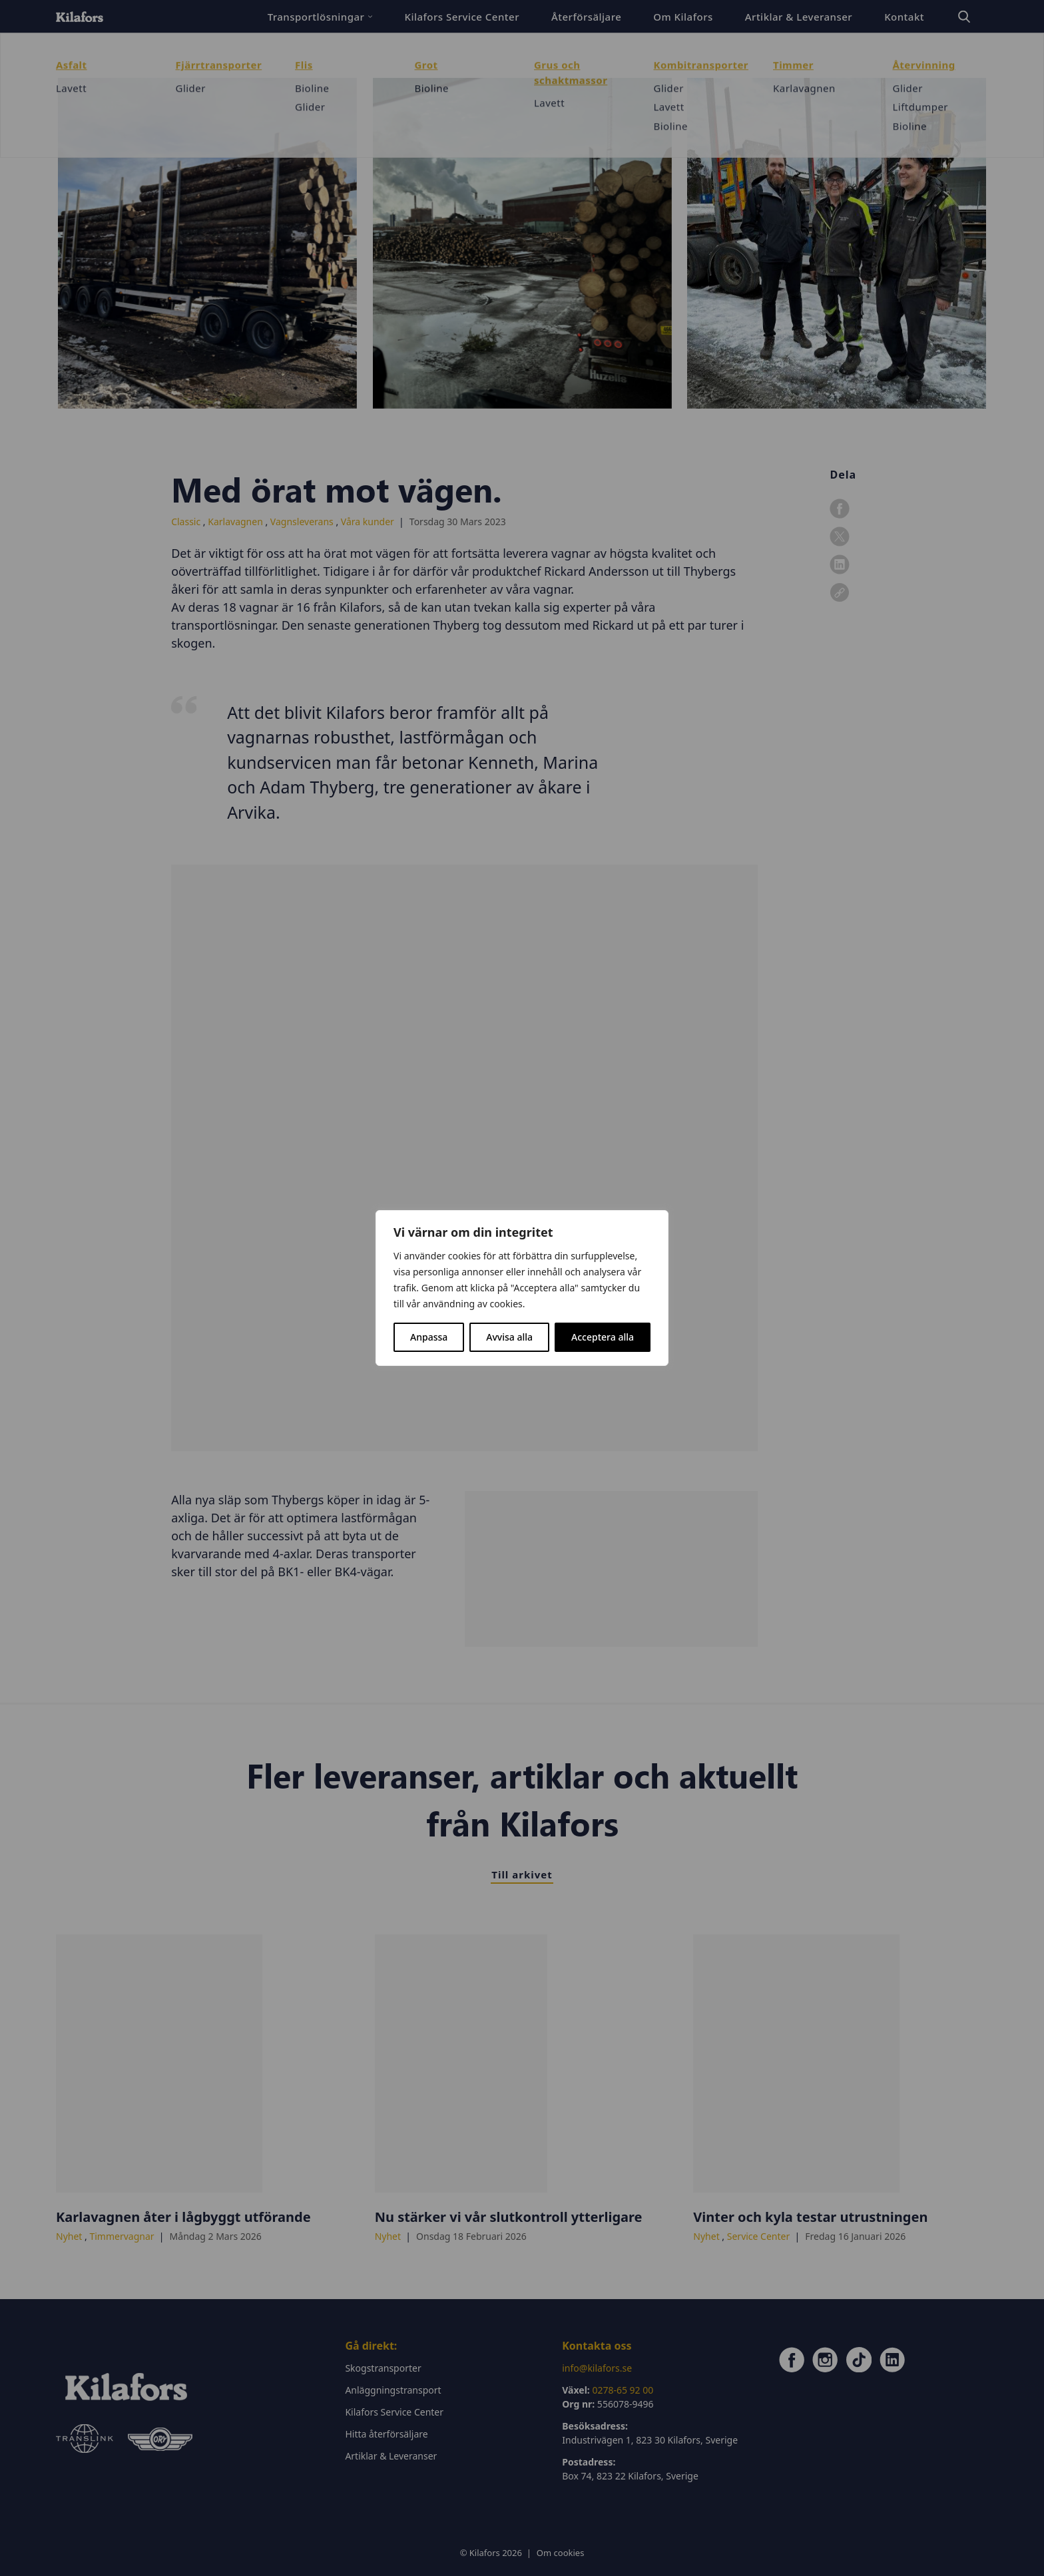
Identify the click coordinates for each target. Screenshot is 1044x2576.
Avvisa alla (509, 1337)
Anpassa (428, 1337)
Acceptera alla (602, 1337)
